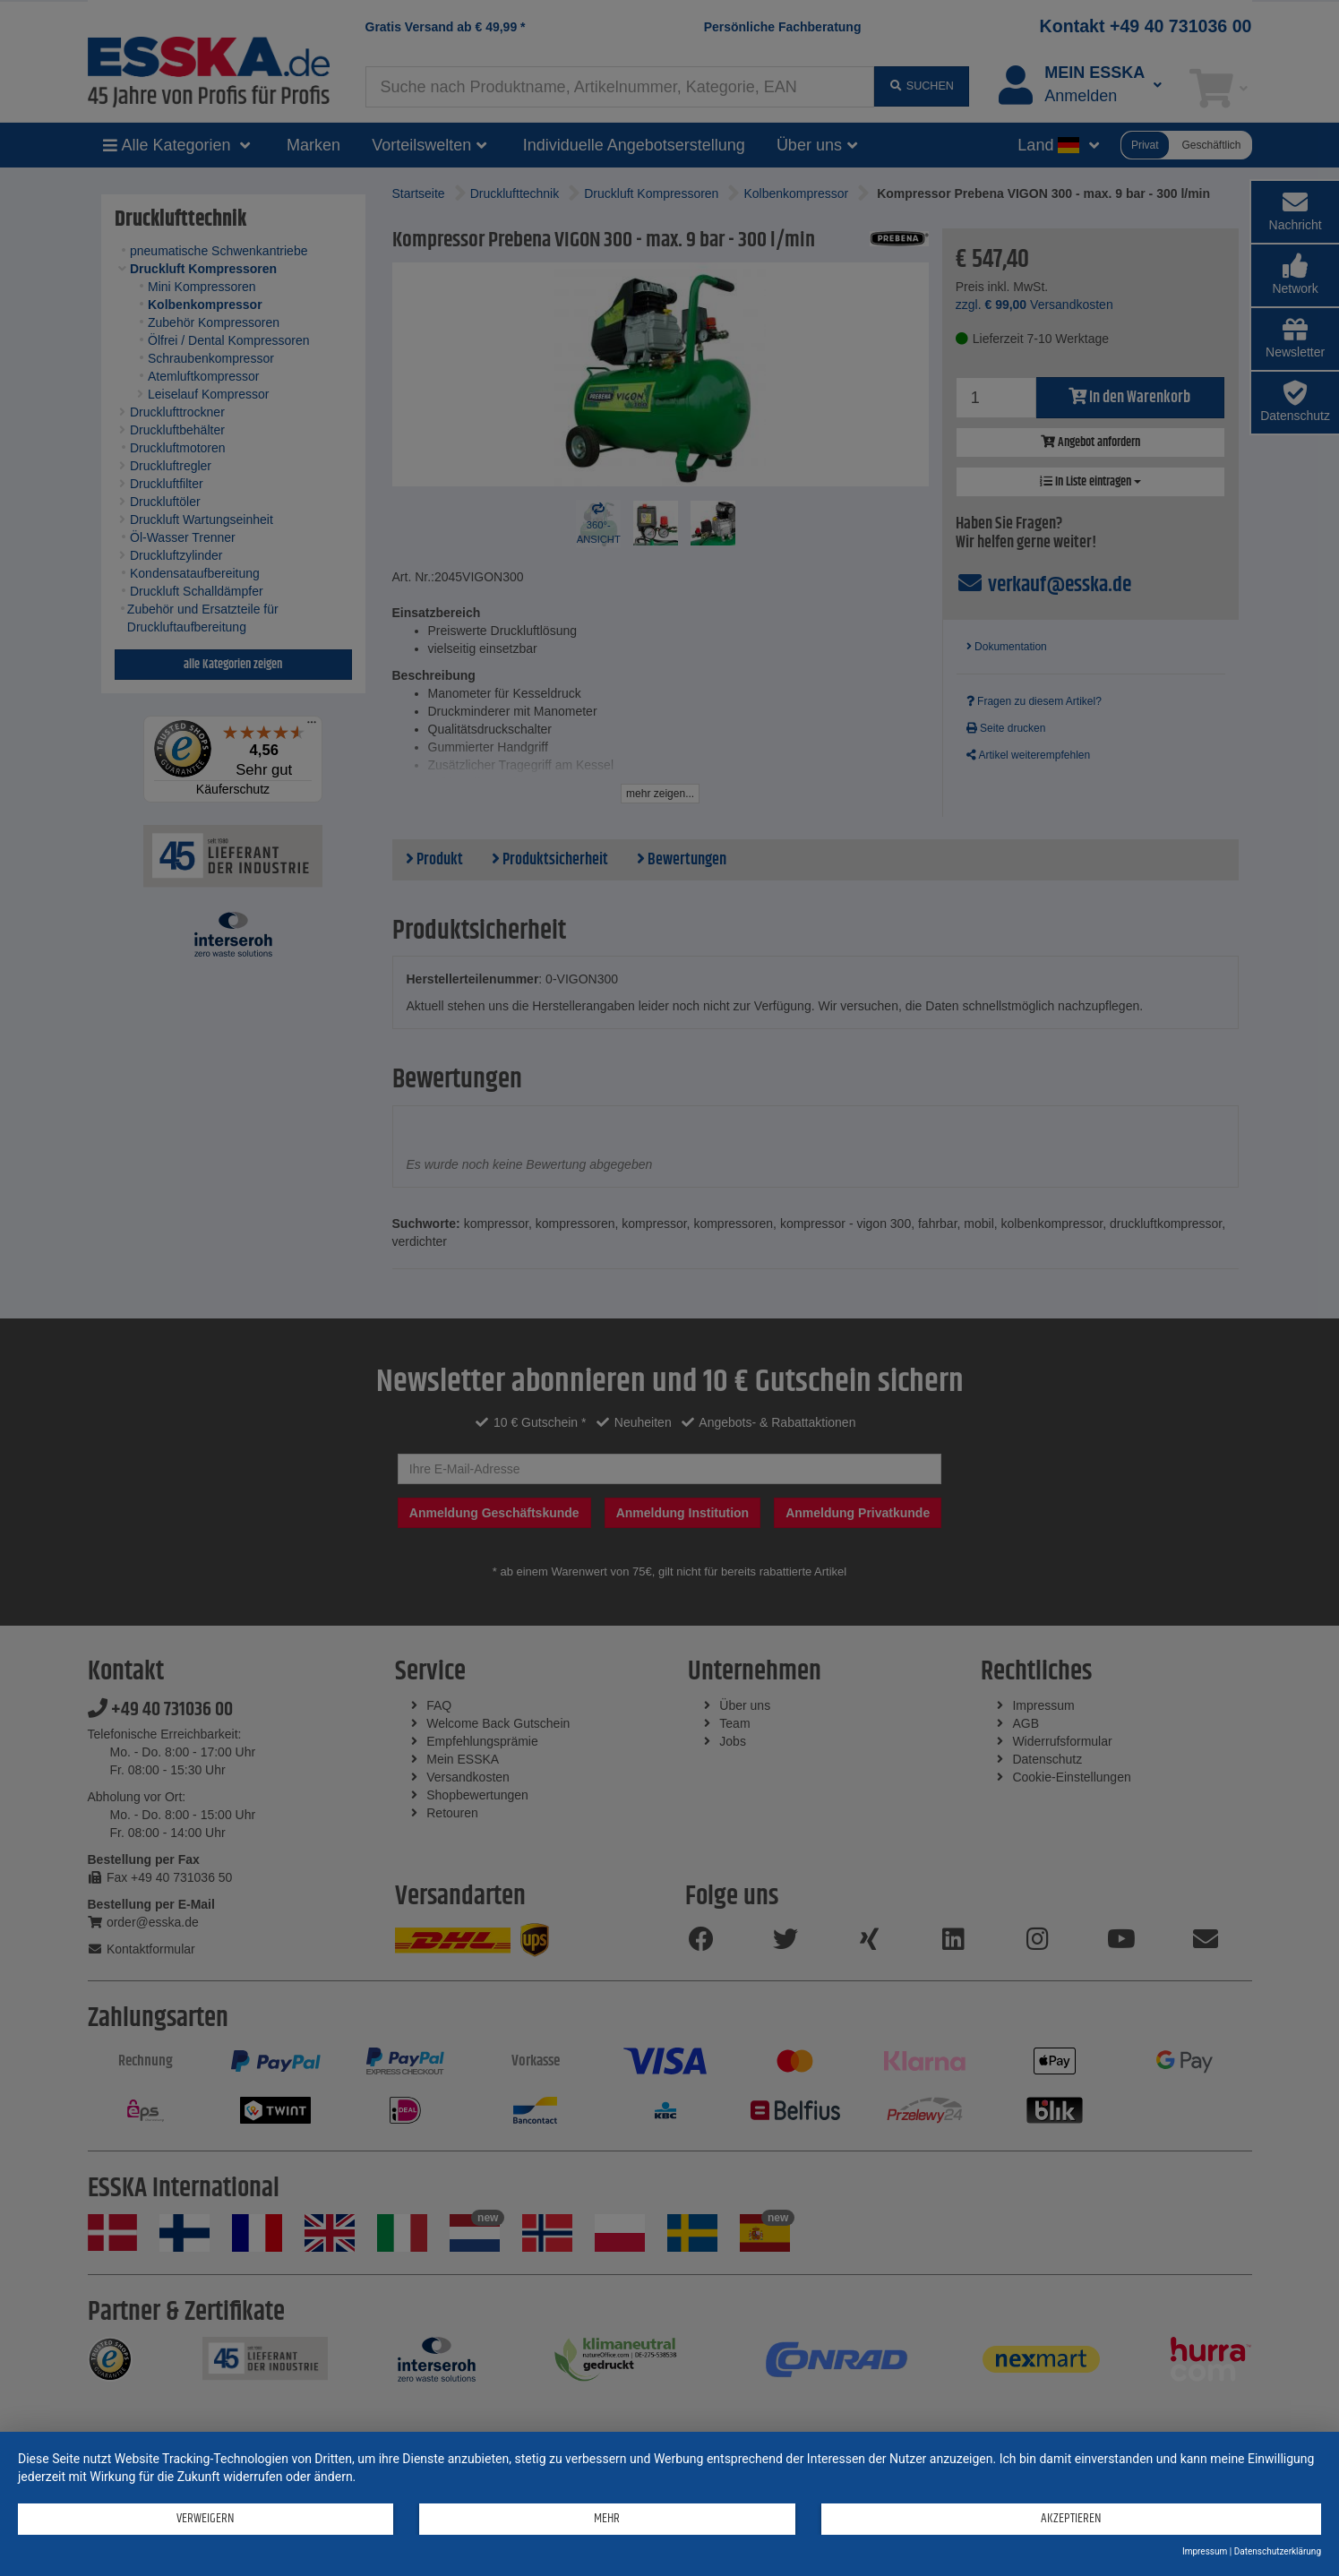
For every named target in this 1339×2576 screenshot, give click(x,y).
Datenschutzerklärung (1277, 2551)
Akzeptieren (1071, 2518)
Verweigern (205, 2518)
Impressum (1204, 2551)
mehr (607, 2518)
